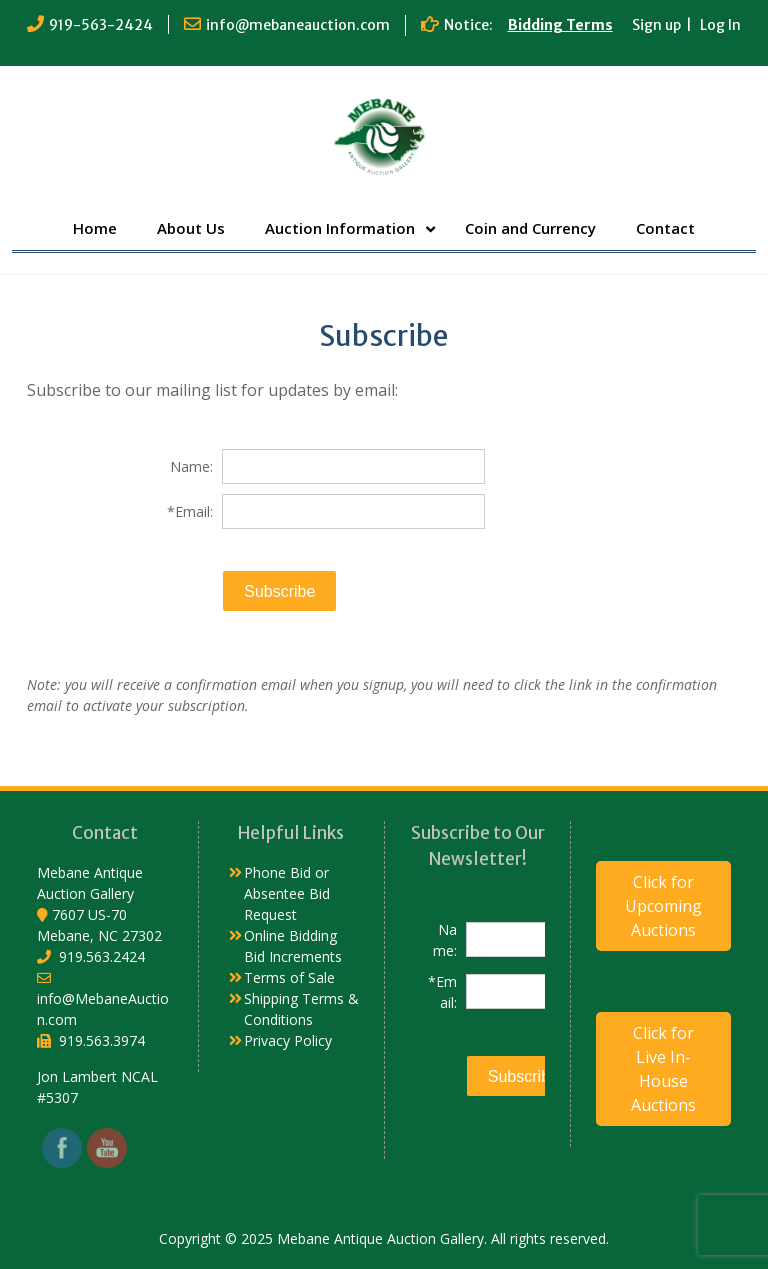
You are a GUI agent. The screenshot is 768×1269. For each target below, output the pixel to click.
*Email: (190, 511)
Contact (665, 228)
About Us (191, 228)
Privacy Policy (288, 1040)
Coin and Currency (530, 228)
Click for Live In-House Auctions (663, 1069)
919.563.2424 (102, 956)
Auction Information (340, 228)
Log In (720, 25)
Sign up (656, 25)
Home (95, 228)
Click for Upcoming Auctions (663, 906)
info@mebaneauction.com (298, 25)
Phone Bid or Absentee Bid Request (287, 893)
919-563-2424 (101, 25)
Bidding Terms (560, 25)
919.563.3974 (102, 1040)
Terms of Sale (289, 977)
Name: (191, 466)
